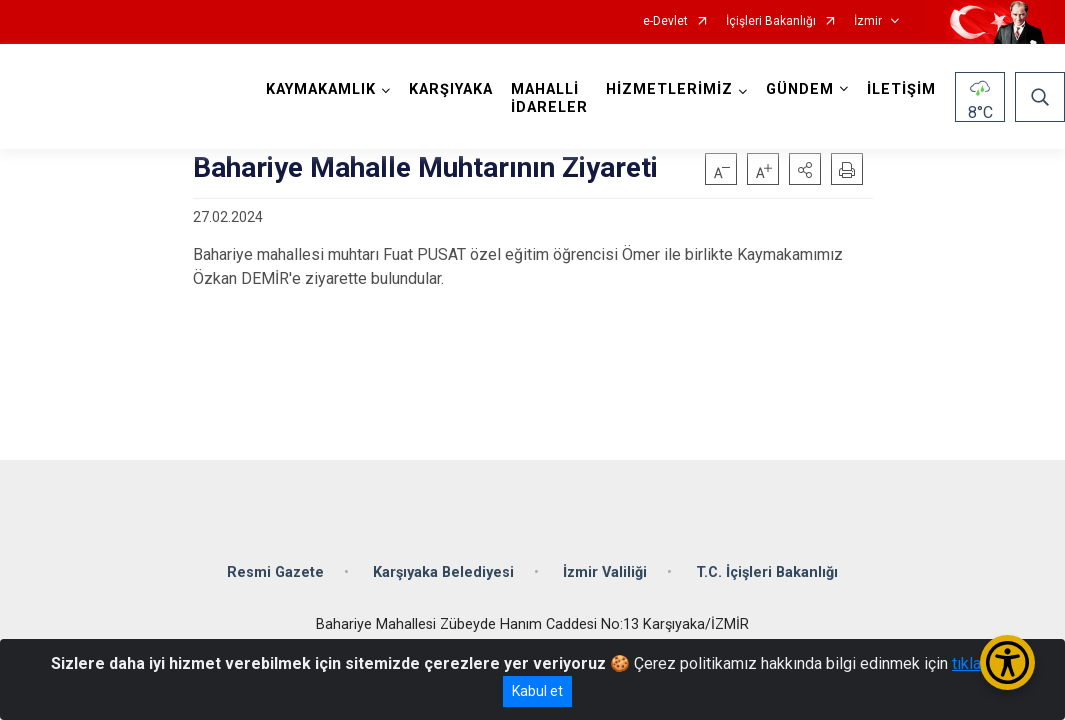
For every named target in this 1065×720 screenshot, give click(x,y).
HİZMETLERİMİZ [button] (669, 89)
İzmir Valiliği (605, 572)
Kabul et (537, 691)
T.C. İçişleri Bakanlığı (767, 572)
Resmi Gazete (275, 572)
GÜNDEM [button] (800, 89)
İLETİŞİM (901, 89)
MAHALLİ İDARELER (549, 98)
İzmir (868, 21)
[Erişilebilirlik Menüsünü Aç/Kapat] (1007, 662)
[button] (805, 169)
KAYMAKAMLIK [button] (321, 89)
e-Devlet (665, 21)
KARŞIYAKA (451, 89)
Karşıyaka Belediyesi (443, 572)
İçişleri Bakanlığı (771, 21)
